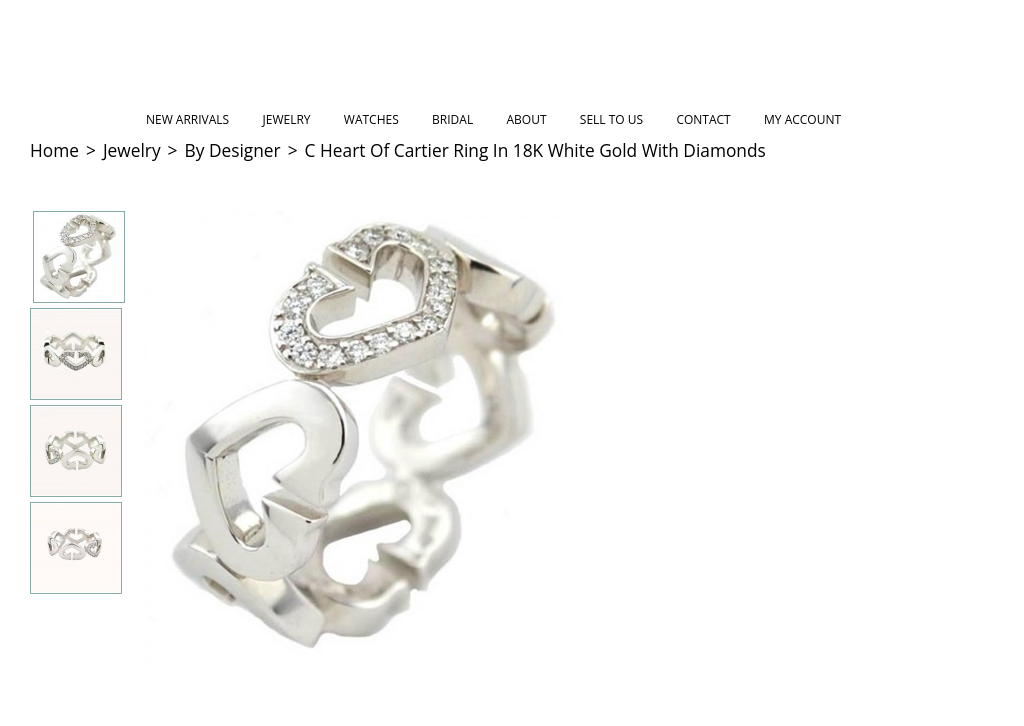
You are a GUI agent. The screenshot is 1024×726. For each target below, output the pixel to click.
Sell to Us (611, 119)
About (526, 119)
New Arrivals (187, 119)
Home (54, 150)
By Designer (233, 150)
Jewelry (287, 119)
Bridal (452, 119)
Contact (703, 119)
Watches (371, 119)
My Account (802, 119)
